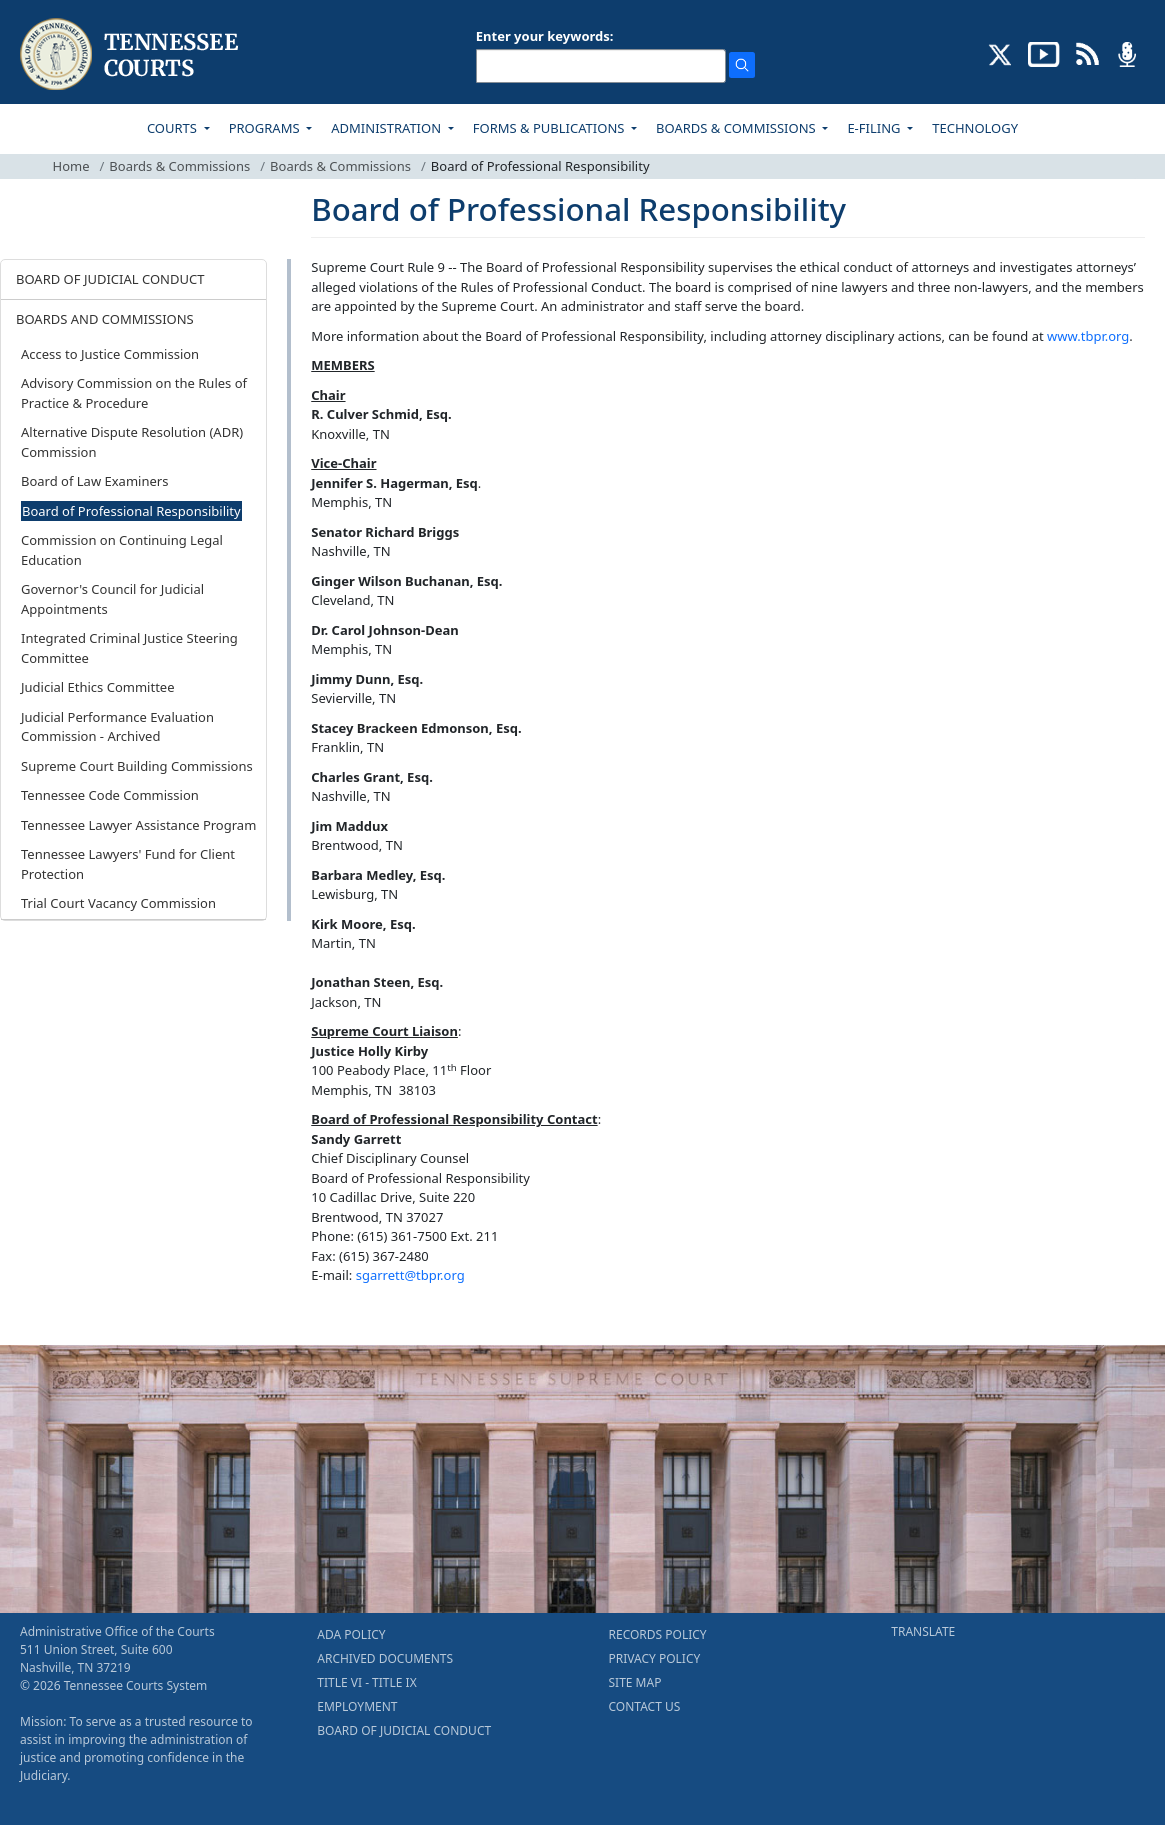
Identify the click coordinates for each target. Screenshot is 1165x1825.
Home (71, 166)
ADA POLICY (351, 1634)
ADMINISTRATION (387, 128)
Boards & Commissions (179, 166)
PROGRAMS (266, 128)
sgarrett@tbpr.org (410, 1275)
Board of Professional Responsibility (131, 511)
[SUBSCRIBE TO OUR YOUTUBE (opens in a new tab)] (1044, 53)
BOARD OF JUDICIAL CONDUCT (110, 279)
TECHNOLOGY (975, 128)
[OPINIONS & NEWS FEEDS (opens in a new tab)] (1087, 53)
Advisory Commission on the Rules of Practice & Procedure (134, 393)
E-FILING (875, 128)
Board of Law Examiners (94, 481)
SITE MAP (635, 1682)
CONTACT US (645, 1706)
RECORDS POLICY (658, 1634)
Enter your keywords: (545, 36)
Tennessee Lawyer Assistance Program (138, 825)
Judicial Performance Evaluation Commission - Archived (117, 727)
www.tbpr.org (1088, 336)
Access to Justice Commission (110, 354)
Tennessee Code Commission (110, 795)
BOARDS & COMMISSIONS (737, 128)
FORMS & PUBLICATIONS (550, 128)
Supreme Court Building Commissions (137, 766)
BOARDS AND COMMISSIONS (105, 319)
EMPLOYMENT (357, 1706)
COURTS (173, 128)
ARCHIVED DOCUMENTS (385, 1658)
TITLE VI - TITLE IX (366, 1682)
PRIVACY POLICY (655, 1658)
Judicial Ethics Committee (98, 687)
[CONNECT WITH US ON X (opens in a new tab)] (1000, 53)
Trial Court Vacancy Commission (118, 903)
